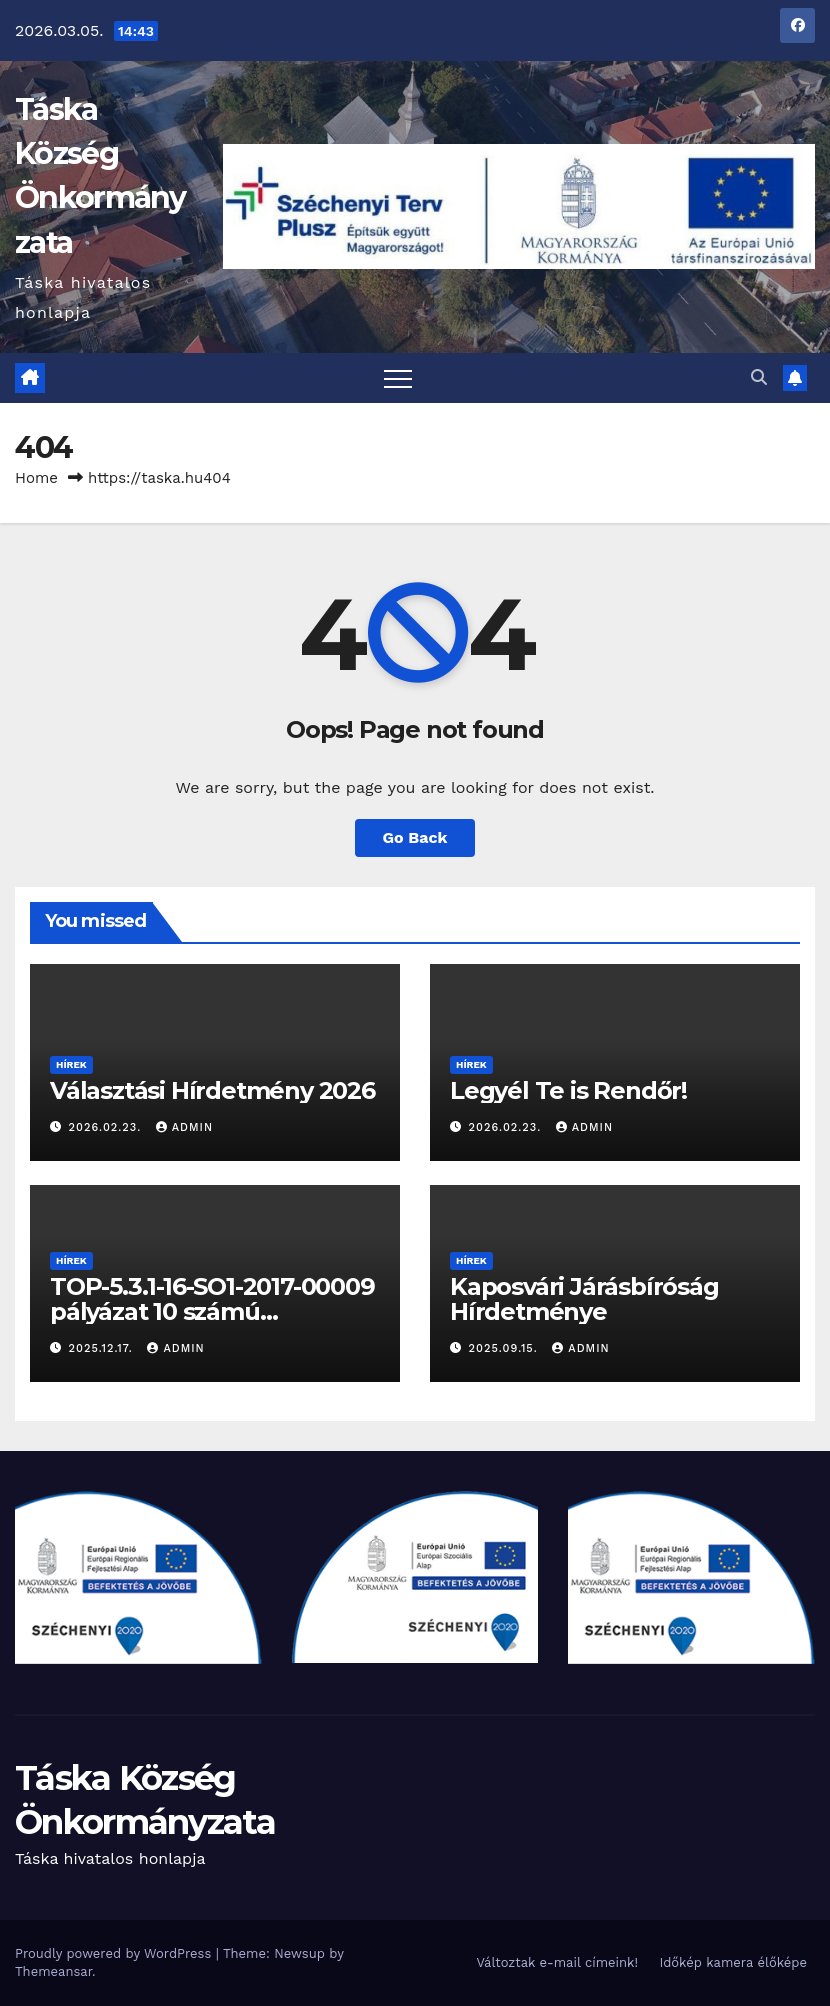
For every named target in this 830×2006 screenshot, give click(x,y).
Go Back (415, 837)
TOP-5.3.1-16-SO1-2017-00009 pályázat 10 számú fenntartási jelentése (212, 1311)
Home (36, 478)
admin (184, 1127)
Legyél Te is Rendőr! (568, 1090)
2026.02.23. (107, 1127)
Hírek (71, 1064)
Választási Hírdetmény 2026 (212, 1090)
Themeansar (53, 1971)
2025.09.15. (506, 1348)
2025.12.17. (103, 1348)
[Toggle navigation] (398, 378)
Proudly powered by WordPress (115, 1953)
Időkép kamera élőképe (733, 1962)
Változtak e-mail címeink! (556, 1962)
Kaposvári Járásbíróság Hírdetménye (584, 1299)
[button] (759, 377)
